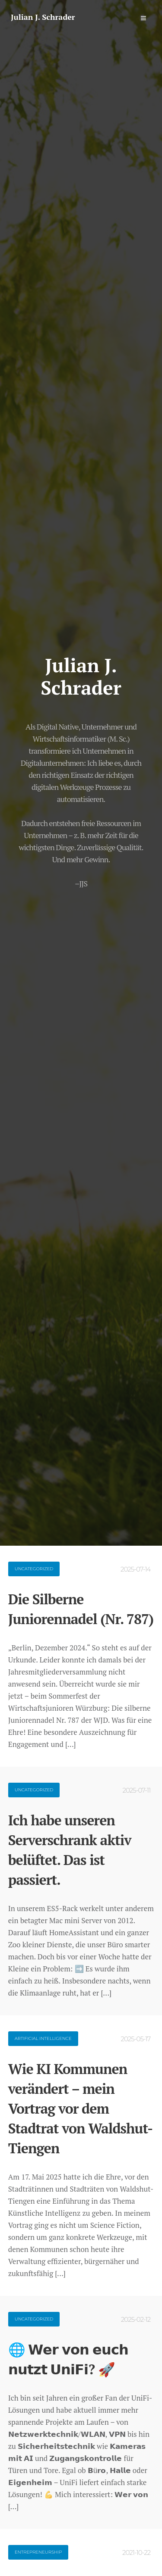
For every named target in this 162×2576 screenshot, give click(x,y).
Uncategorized (34, 1569)
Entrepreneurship (38, 2552)
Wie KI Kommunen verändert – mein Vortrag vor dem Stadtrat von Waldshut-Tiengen (80, 2108)
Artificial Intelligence (43, 2038)
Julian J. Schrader (43, 17)
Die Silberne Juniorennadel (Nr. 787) (80, 1609)
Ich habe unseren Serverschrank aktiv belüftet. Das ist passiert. (69, 1850)
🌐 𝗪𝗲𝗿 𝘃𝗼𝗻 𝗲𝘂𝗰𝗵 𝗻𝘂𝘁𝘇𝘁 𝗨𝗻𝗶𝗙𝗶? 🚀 (68, 2359)
